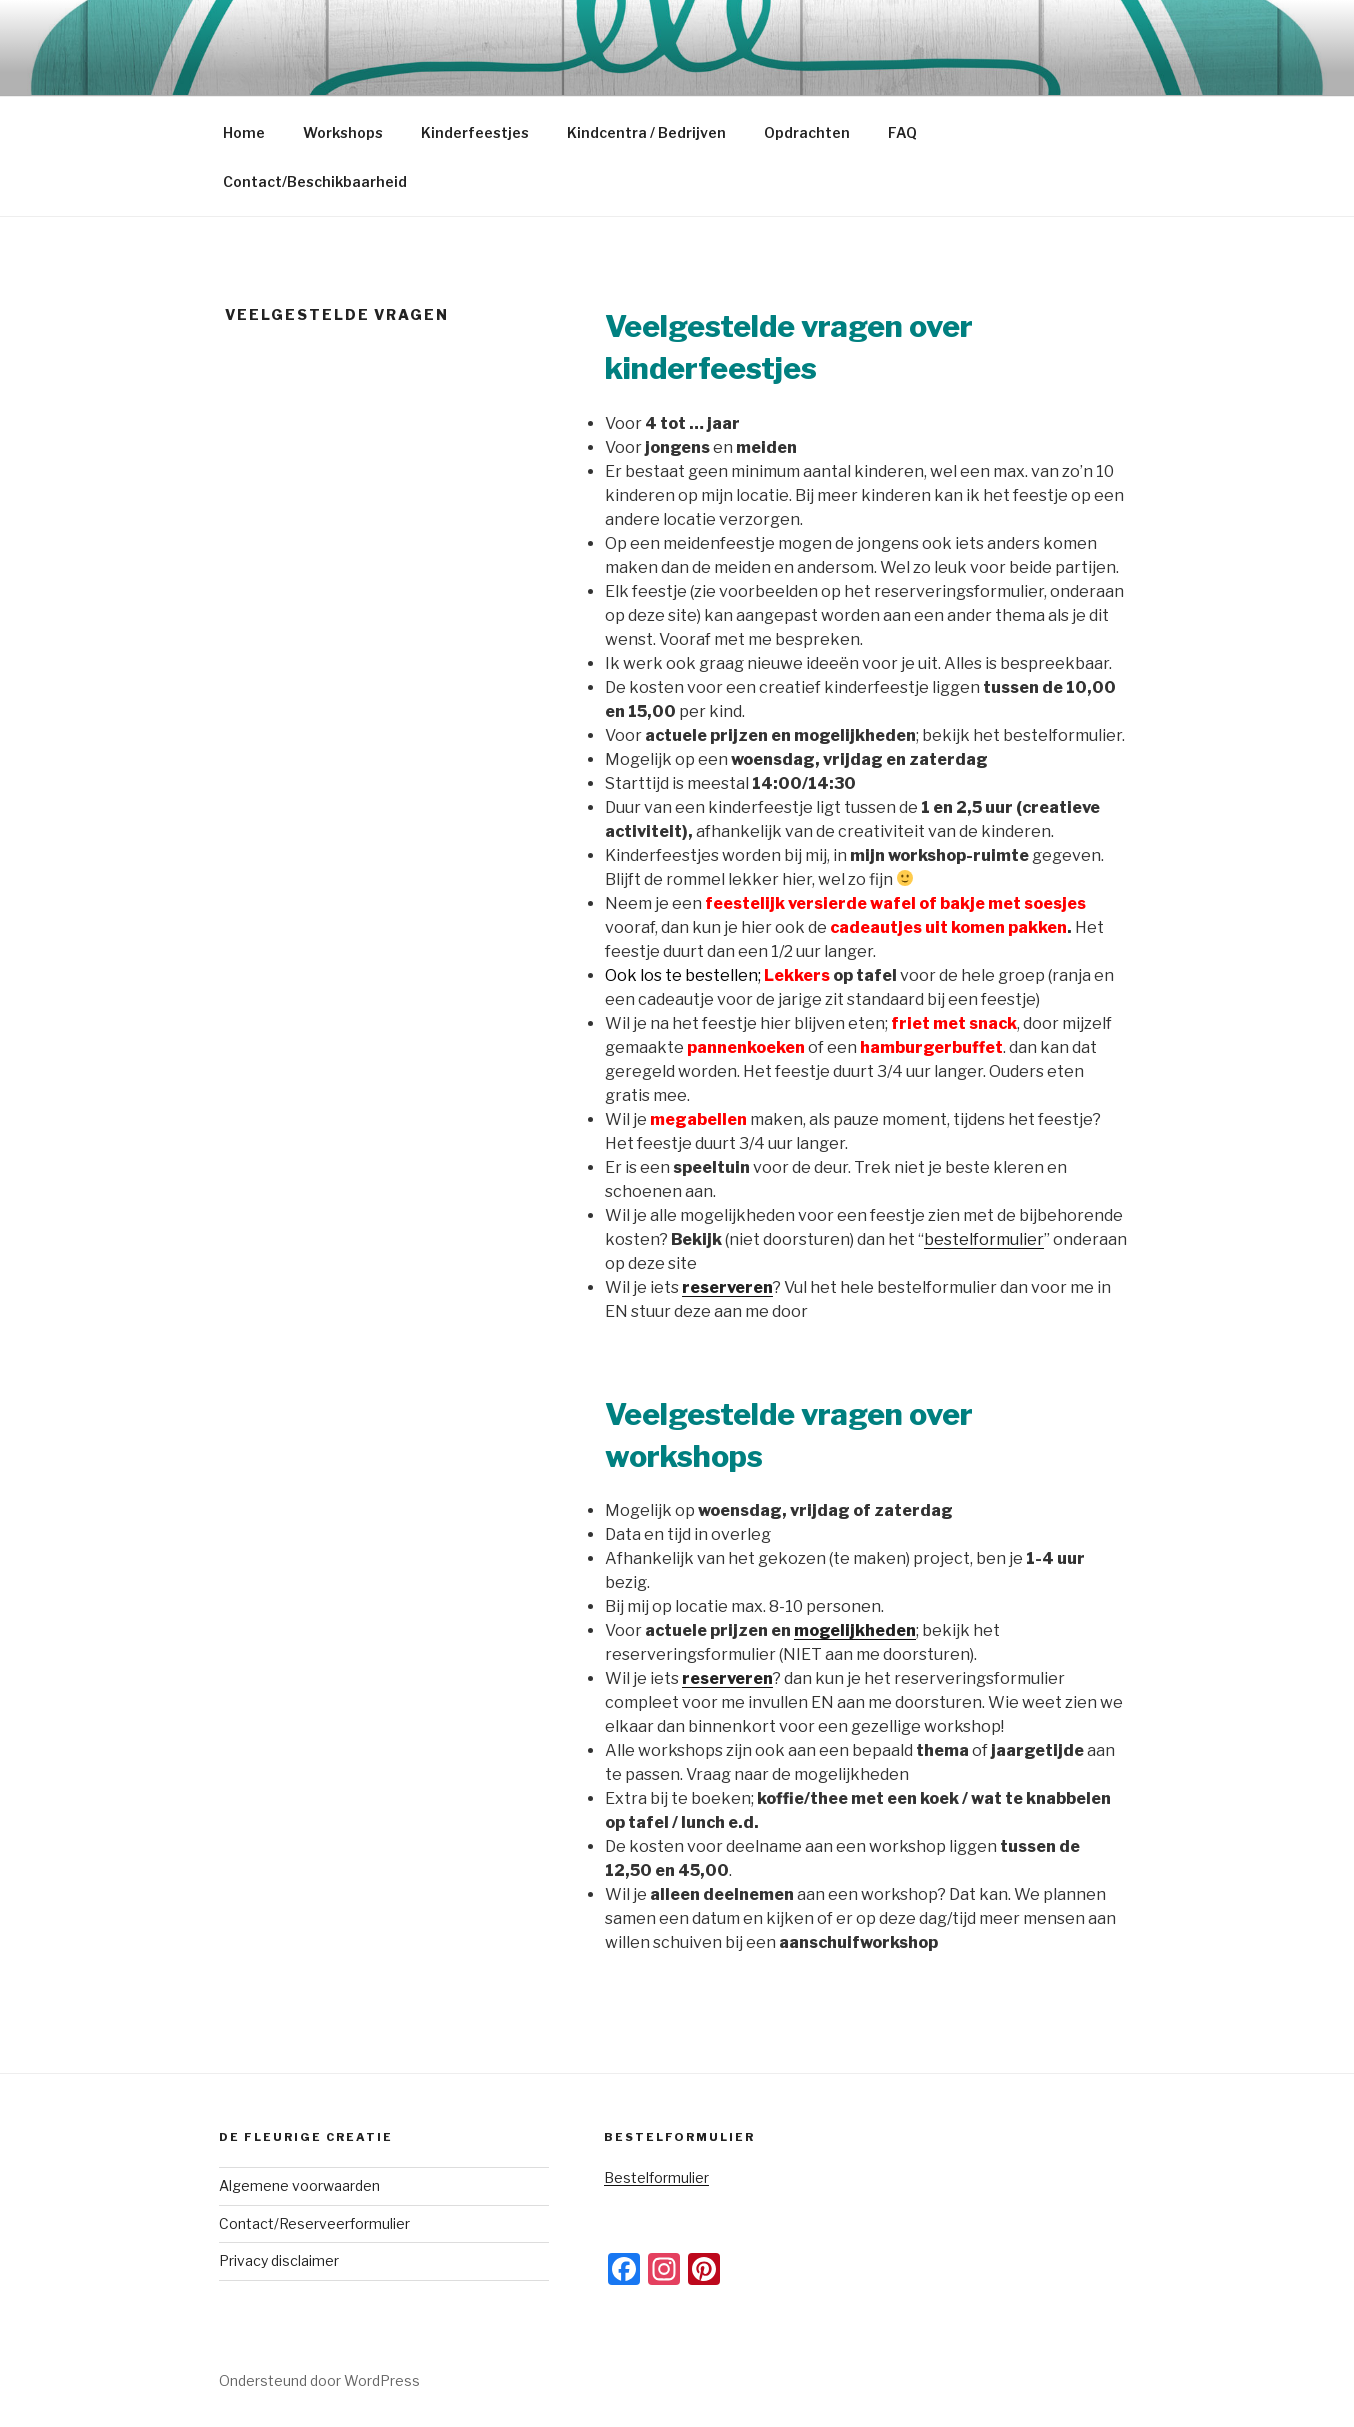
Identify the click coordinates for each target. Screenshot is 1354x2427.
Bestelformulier (656, 2177)
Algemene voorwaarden (299, 2185)
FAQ (902, 132)
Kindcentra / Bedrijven (646, 132)
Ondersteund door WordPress (319, 2380)
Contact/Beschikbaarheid (315, 181)
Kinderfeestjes (475, 132)
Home (244, 132)
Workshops (343, 132)
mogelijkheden (855, 1630)
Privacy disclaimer (279, 2260)
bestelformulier (984, 1239)
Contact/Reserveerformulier (314, 2223)
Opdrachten (807, 132)
